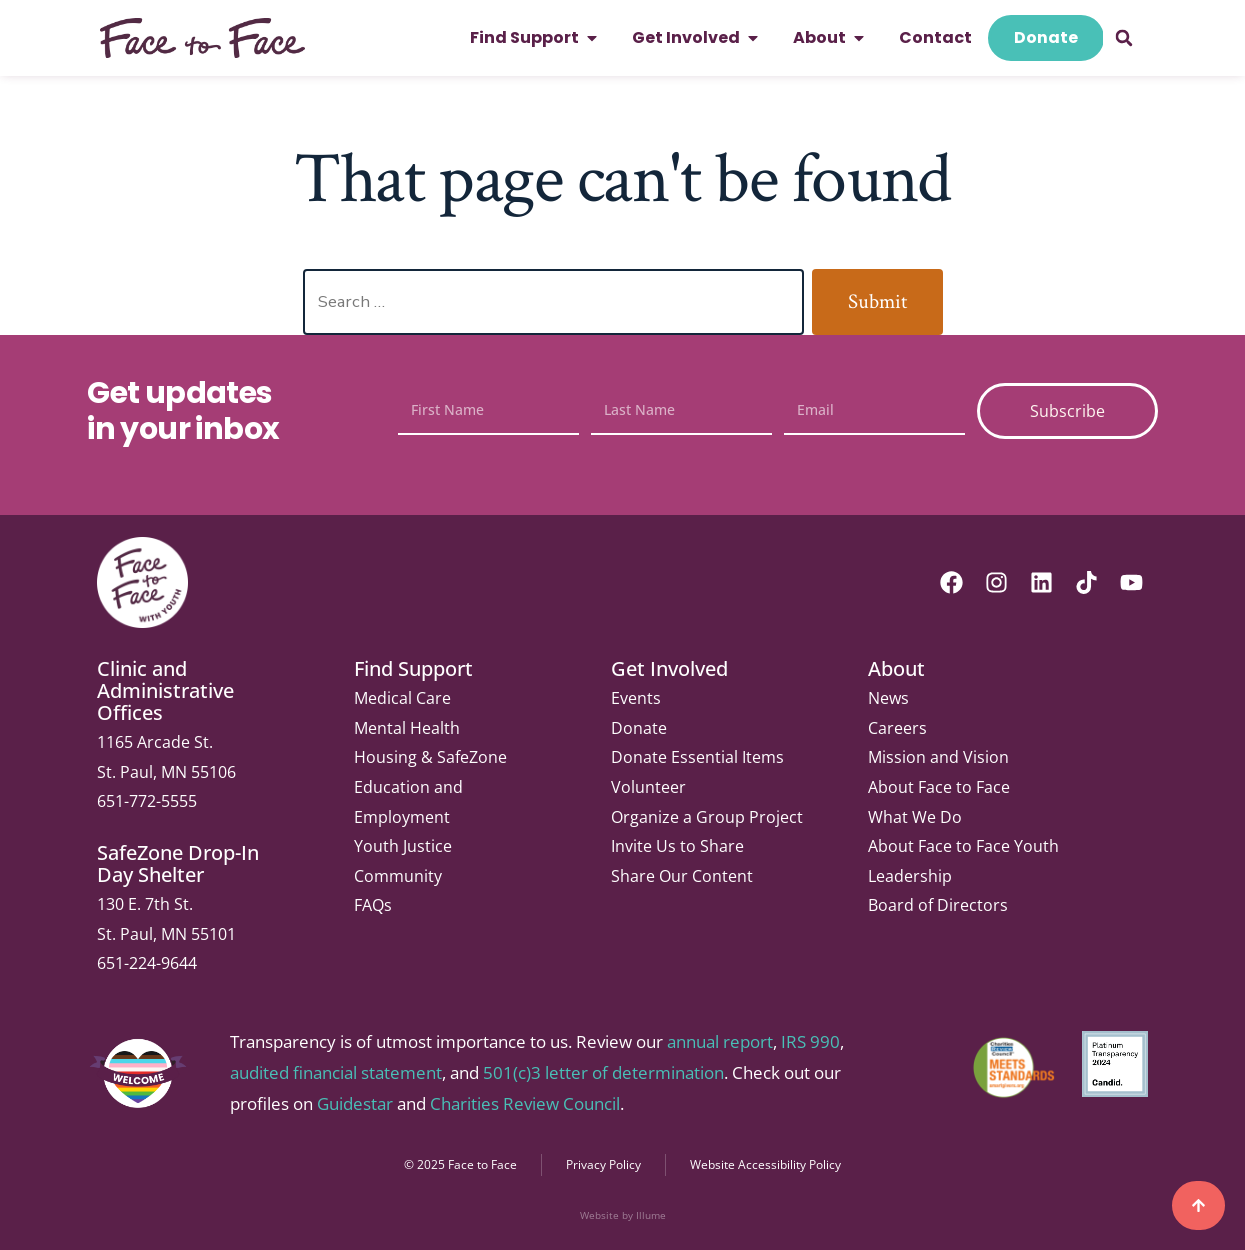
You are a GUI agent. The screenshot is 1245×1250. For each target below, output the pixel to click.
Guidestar (355, 1103)
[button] (1124, 38)
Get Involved (669, 668)
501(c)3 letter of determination (603, 1072)
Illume (651, 1215)
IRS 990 (810, 1041)
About (896, 668)
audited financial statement (336, 1072)
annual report (720, 1041)
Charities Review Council (525, 1103)
